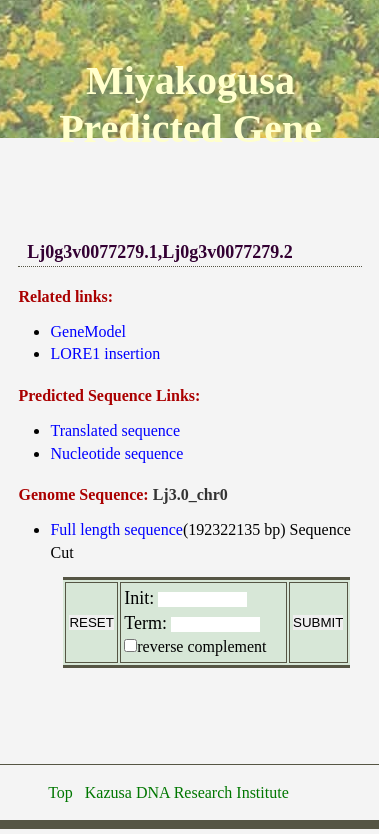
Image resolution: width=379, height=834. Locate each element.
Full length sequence (116, 529)
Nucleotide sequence (116, 453)
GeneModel (88, 331)
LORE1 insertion (105, 353)
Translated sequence (115, 430)
